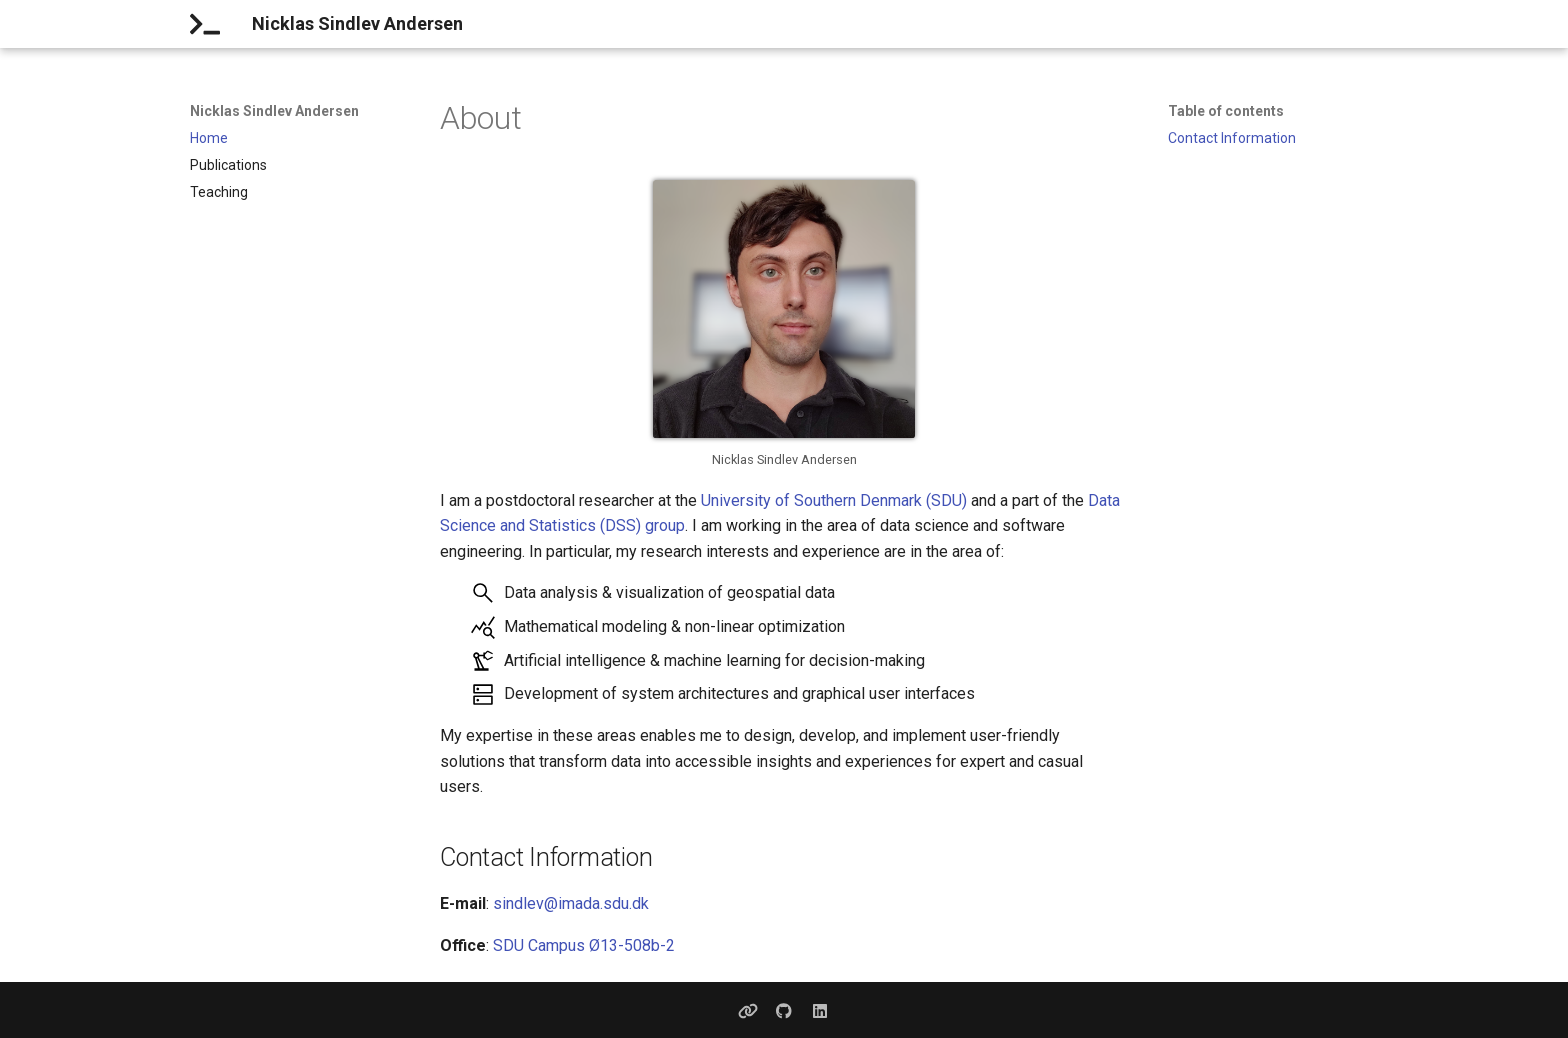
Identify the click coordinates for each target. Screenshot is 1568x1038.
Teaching (219, 192)
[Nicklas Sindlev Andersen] (205, 24)
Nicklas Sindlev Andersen (274, 111)
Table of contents (1226, 111)
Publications (228, 165)
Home (209, 138)
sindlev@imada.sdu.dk (571, 903)
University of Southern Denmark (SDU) (834, 500)
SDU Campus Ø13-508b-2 (584, 945)
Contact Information (1232, 138)
